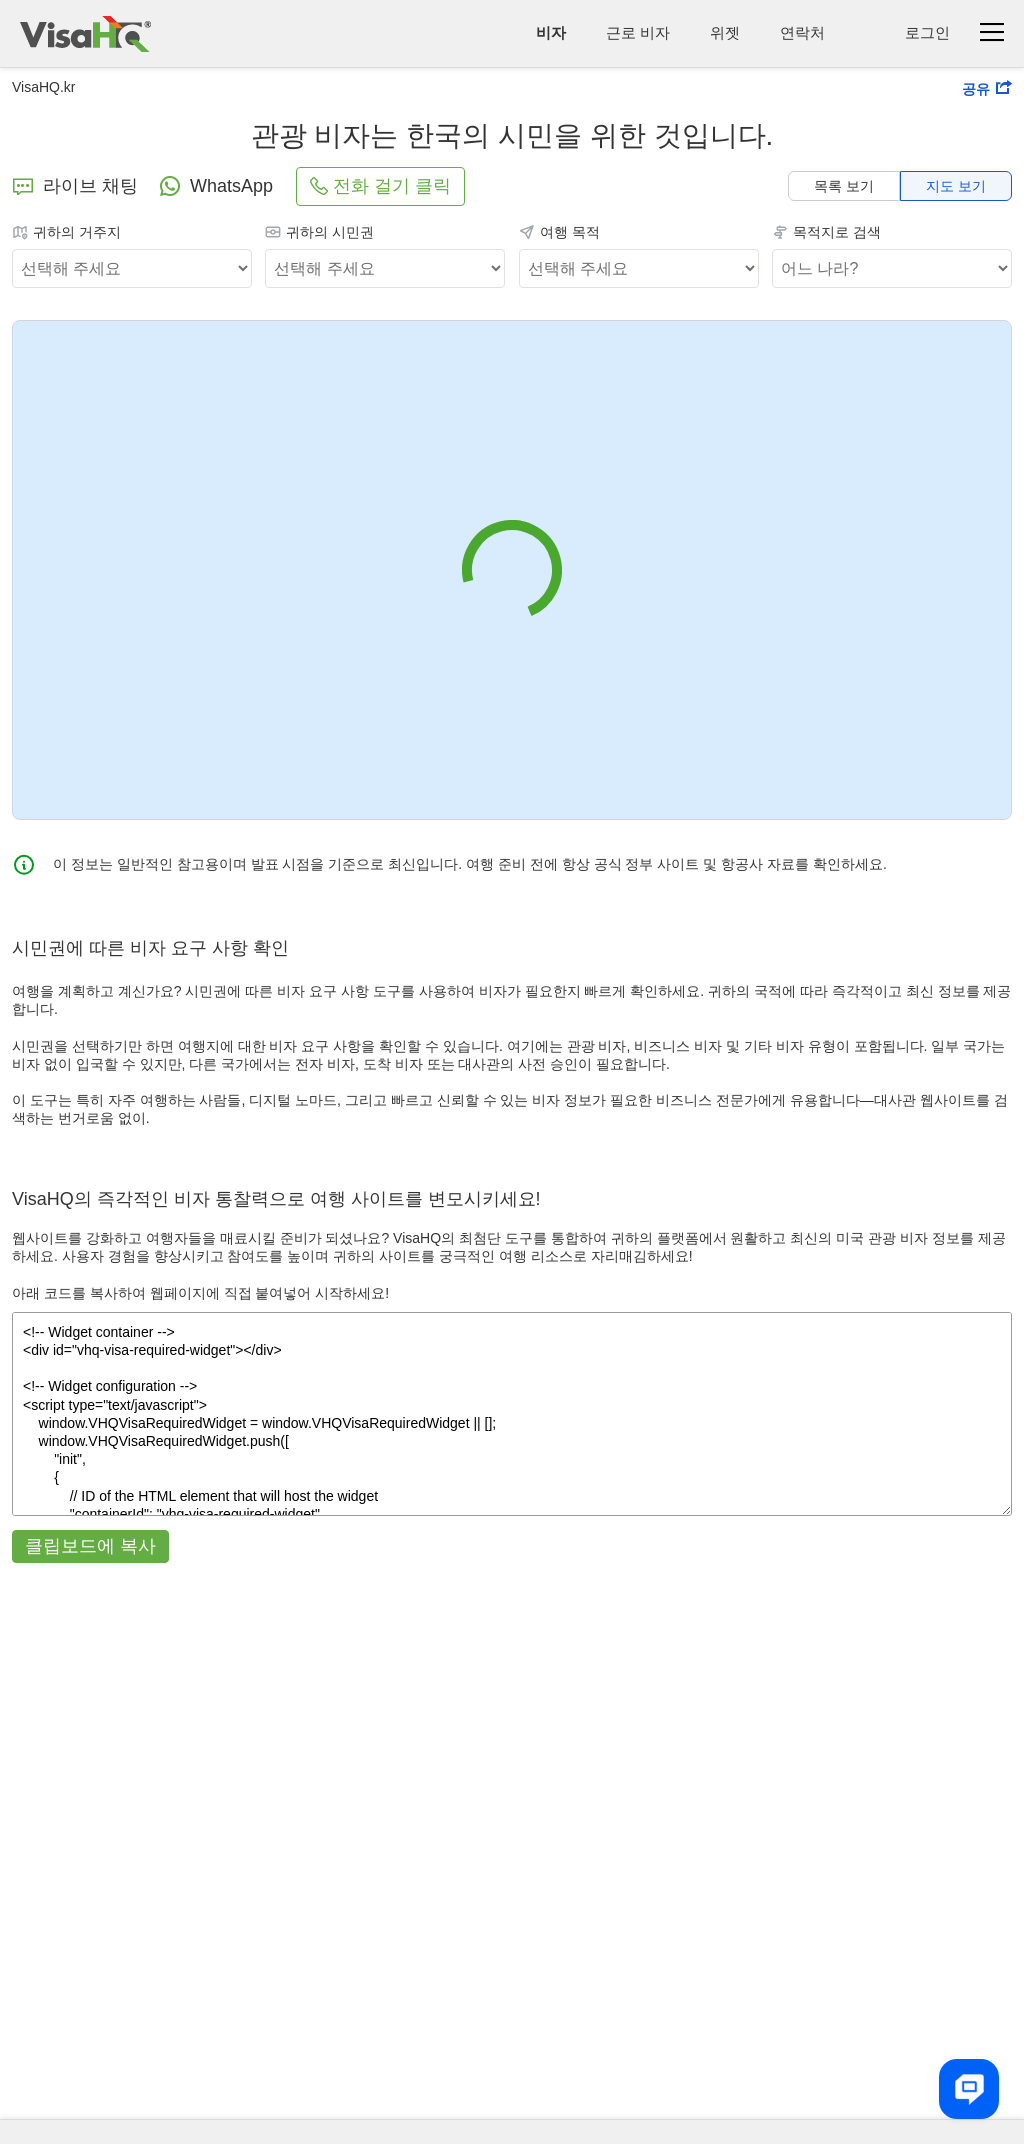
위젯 (725, 32)
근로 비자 (638, 32)
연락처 (802, 32)
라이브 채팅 (75, 186)
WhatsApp (215, 186)
